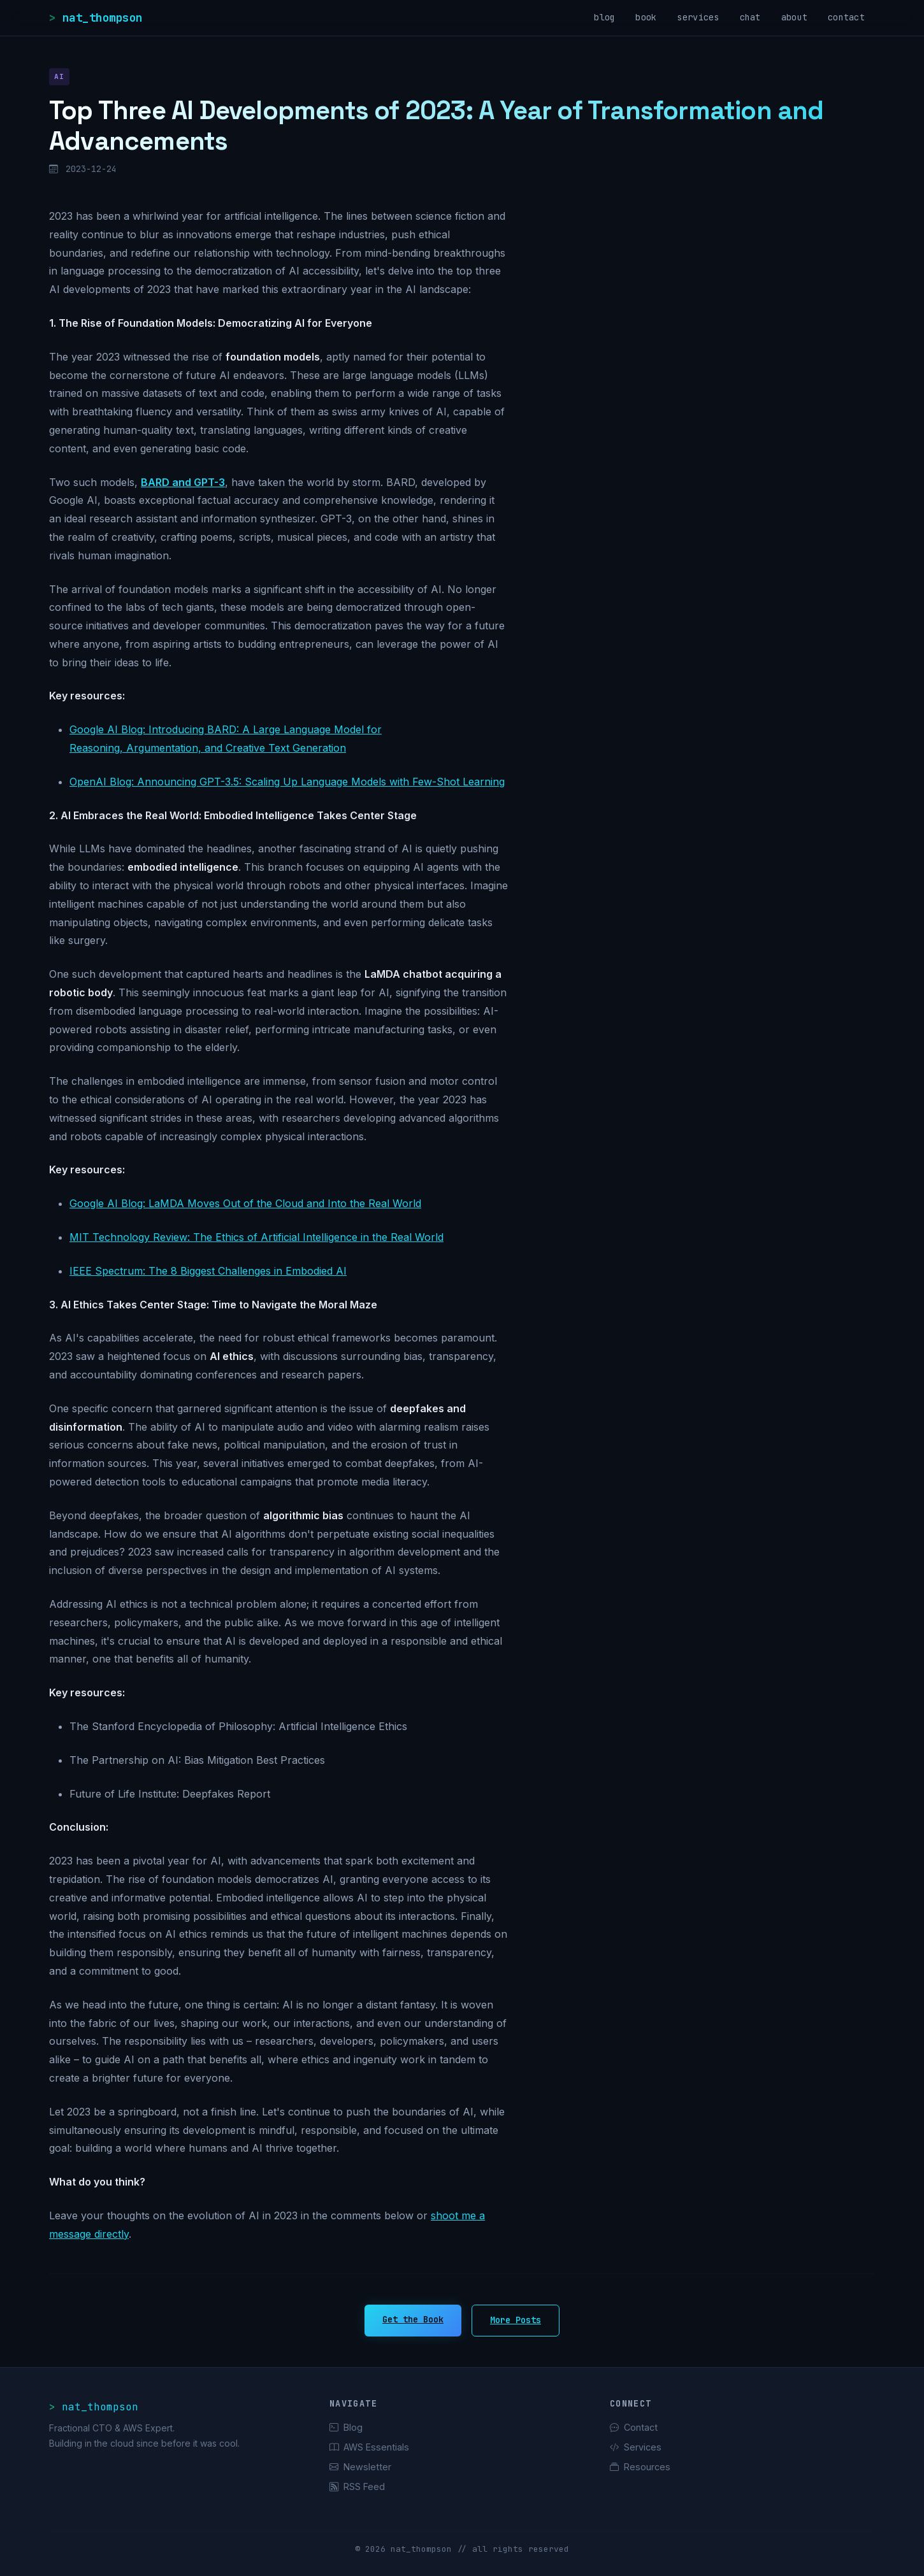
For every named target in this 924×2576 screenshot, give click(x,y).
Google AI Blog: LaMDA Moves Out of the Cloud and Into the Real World (245, 1203)
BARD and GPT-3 (183, 482)
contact (846, 17)
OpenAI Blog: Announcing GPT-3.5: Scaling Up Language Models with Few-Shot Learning (287, 781)
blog (604, 17)
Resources (640, 2466)
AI (59, 76)
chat (750, 17)
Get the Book (413, 2319)
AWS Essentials (369, 2447)
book (645, 17)
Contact (634, 2427)
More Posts (515, 2320)
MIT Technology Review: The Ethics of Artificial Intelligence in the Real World (256, 1237)
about (794, 17)
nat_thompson (102, 17)
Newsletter (360, 2466)
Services (635, 2447)
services (698, 17)
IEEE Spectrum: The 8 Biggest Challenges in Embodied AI (208, 1270)
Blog (346, 2427)
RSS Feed (357, 2486)
